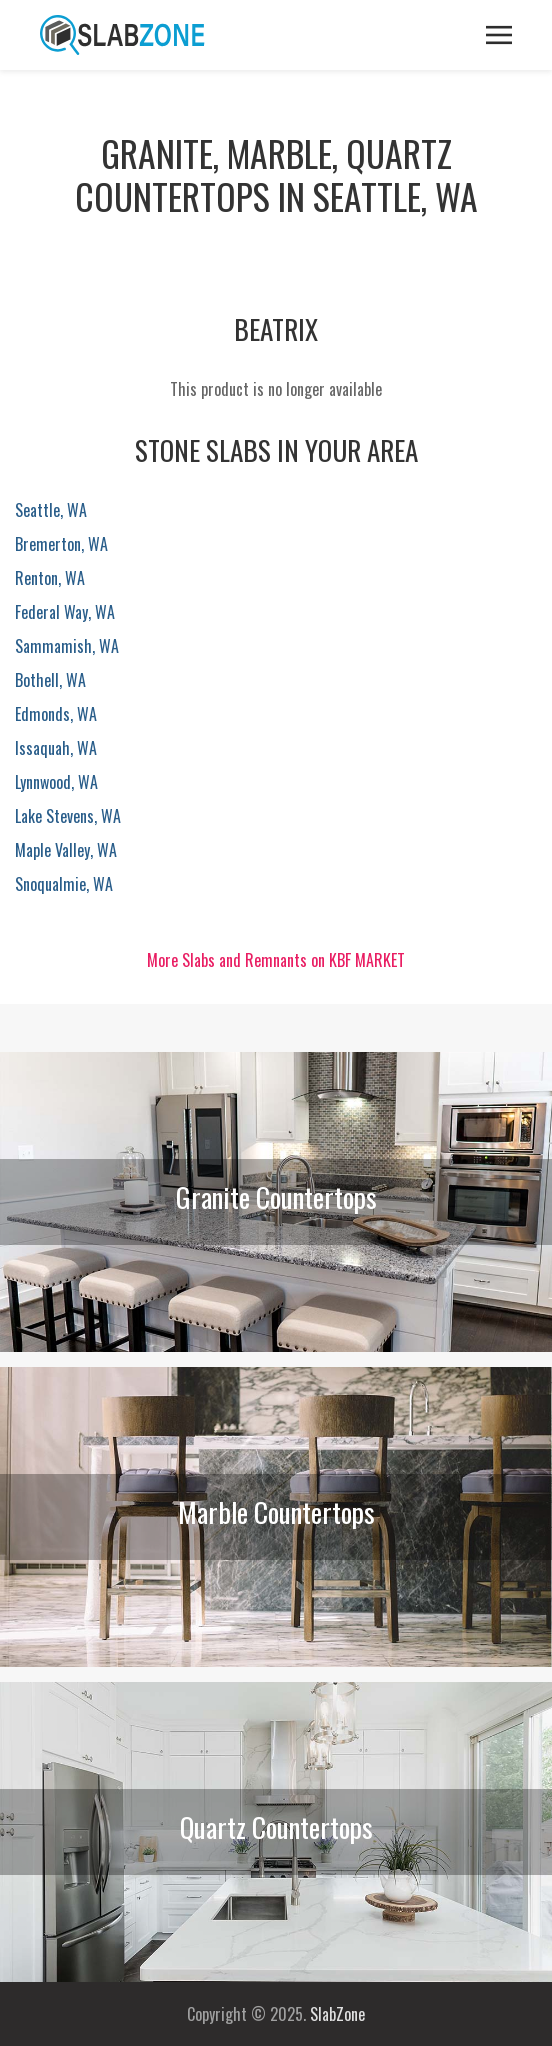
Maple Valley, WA (66, 850)
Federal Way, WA (65, 612)
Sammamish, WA (67, 646)
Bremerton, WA (61, 544)
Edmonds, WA (56, 714)
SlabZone (337, 2014)
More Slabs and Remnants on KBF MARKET (276, 960)
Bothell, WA (50, 680)
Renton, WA (50, 578)
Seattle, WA (51, 510)
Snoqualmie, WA (64, 884)
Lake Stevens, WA (68, 816)
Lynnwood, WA (56, 782)
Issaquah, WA (56, 748)
